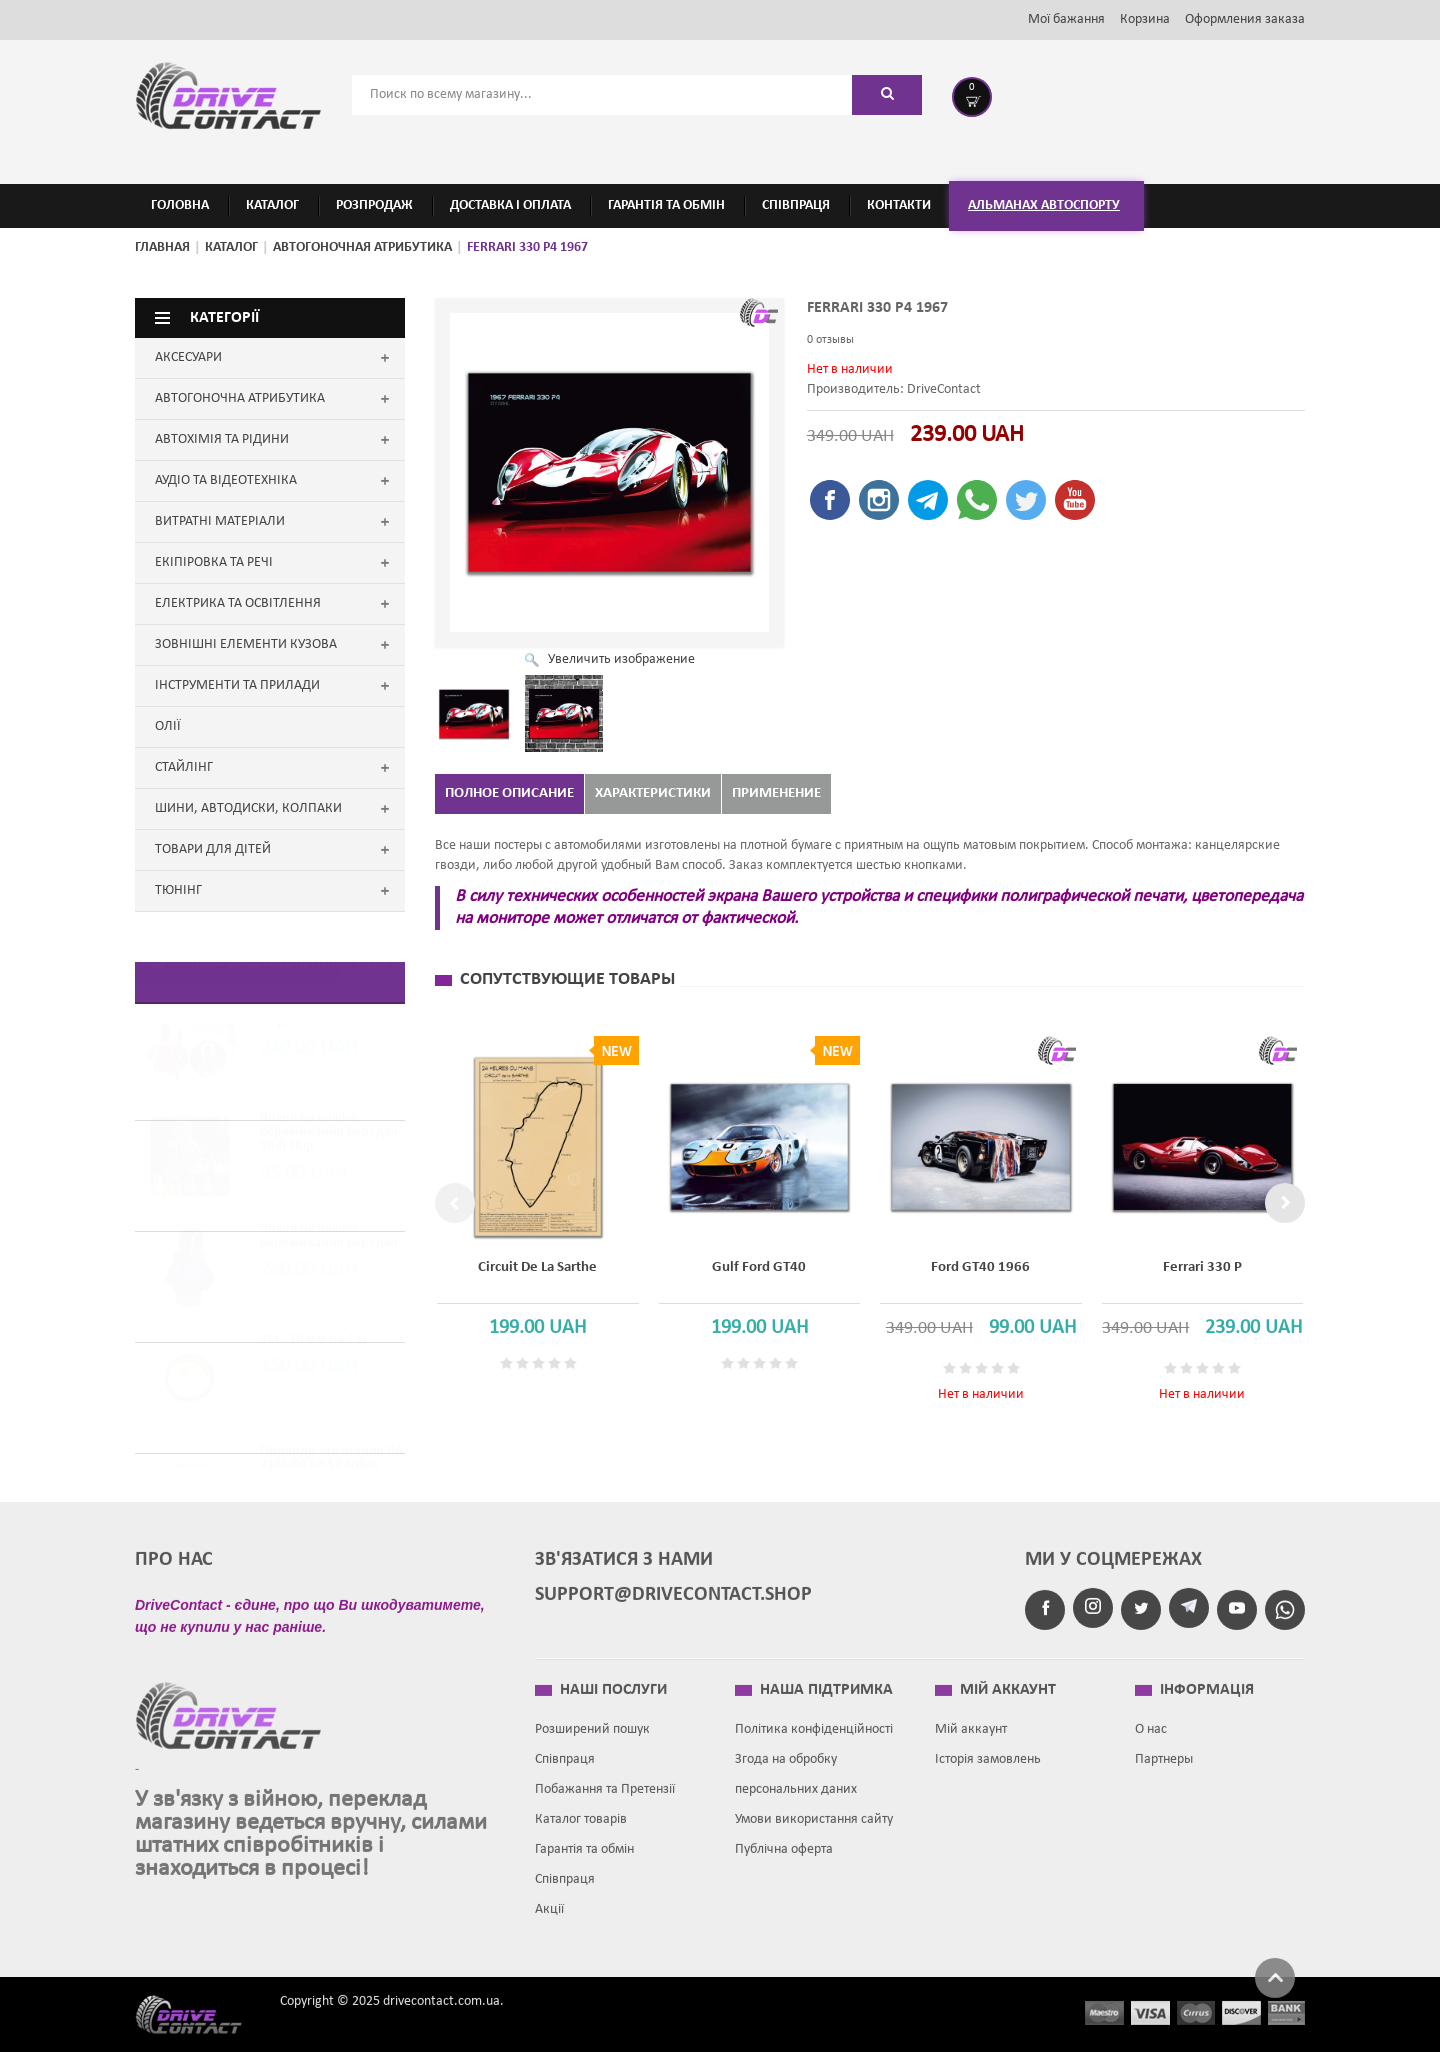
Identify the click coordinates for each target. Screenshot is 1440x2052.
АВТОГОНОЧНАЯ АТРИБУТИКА (362, 247)
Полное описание (509, 793)
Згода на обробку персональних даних (796, 1765)
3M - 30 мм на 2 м (313, 1362)
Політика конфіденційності (814, 1720)
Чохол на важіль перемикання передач (329, 1258)
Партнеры (1164, 1750)
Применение (776, 793)
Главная (162, 247)
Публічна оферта (784, 1840)
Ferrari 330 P (1202, 1267)
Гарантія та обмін (584, 1840)
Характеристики (653, 793)
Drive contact (200, 2005)
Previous (455, 1203)
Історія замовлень (988, 1750)
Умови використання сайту (814, 1810)
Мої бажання (1066, 19)
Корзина (1145, 19)
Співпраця (565, 1750)
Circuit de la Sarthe (537, 1267)
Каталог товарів (581, 1810)
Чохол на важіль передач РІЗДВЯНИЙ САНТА (336, 1036)
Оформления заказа (1245, 19)
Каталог (231, 247)
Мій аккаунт (971, 1720)
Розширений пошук (592, 1720)
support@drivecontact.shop (673, 1586)
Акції (549, 1900)
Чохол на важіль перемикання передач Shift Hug (329, 1154)
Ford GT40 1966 (980, 1267)
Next (1285, 1203)
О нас (1151, 1720)
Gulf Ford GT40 (759, 1267)
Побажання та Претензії (605, 1780)
